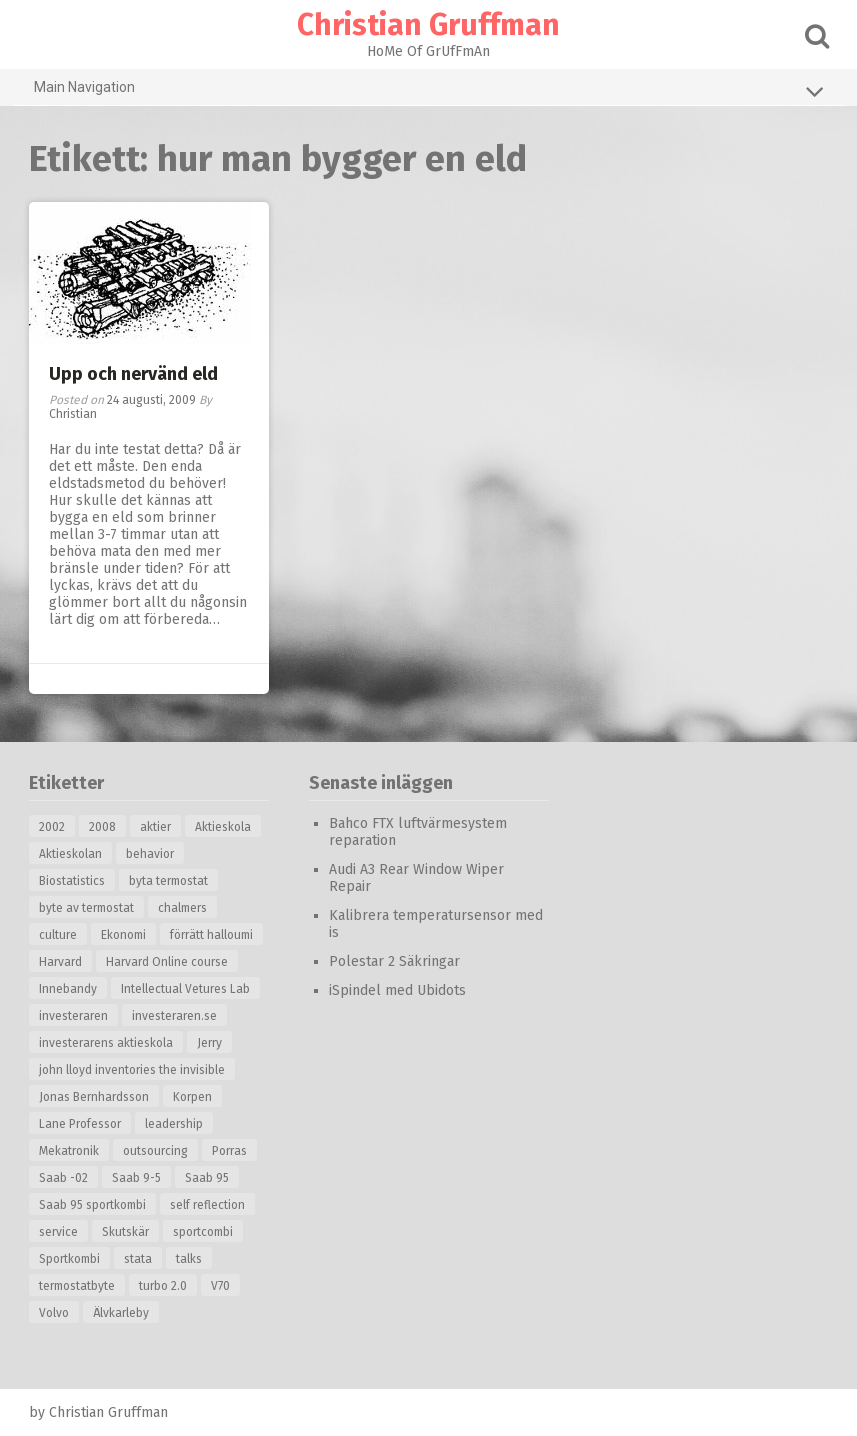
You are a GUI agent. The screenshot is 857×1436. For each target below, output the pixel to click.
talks (189, 1259)
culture (58, 935)
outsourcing (155, 1151)
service (58, 1232)
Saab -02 (63, 1178)
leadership (174, 1124)
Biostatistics (72, 881)
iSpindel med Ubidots (397, 990)
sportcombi (203, 1232)
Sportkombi (69, 1259)
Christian (73, 414)
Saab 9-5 (136, 1178)
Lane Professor (80, 1124)
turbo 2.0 (163, 1286)
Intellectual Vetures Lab (185, 989)
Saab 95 (207, 1178)
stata (138, 1259)
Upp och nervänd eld (133, 374)
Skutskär (125, 1232)
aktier (155, 827)
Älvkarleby (121, 1313)
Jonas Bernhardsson (94, 1097)
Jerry (209, 1043)
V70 (220, 1286)
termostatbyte (77, 1286)
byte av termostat (86, 908)
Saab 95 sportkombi (92, 1205)
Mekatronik (69, 1151)
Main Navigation (429, 91)
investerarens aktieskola (106, 1043)
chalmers (182, 908)
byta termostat (168, 881)
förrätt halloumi (211, 935)
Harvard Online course (167, 962)
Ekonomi (123, 935)
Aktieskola (223, 827)
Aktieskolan (70, 854)
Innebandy (68, 989)
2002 (52, 827)
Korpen (192, 1097)
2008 (102, 827)
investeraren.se (174, 1016)
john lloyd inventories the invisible (132, 1070)
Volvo (54, 1313)
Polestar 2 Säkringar (394, 961)
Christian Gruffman (428, 25)
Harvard (60, 962)
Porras (229, 1151)
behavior (150, 854)
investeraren (73, 1016)
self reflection (207, 1205)
